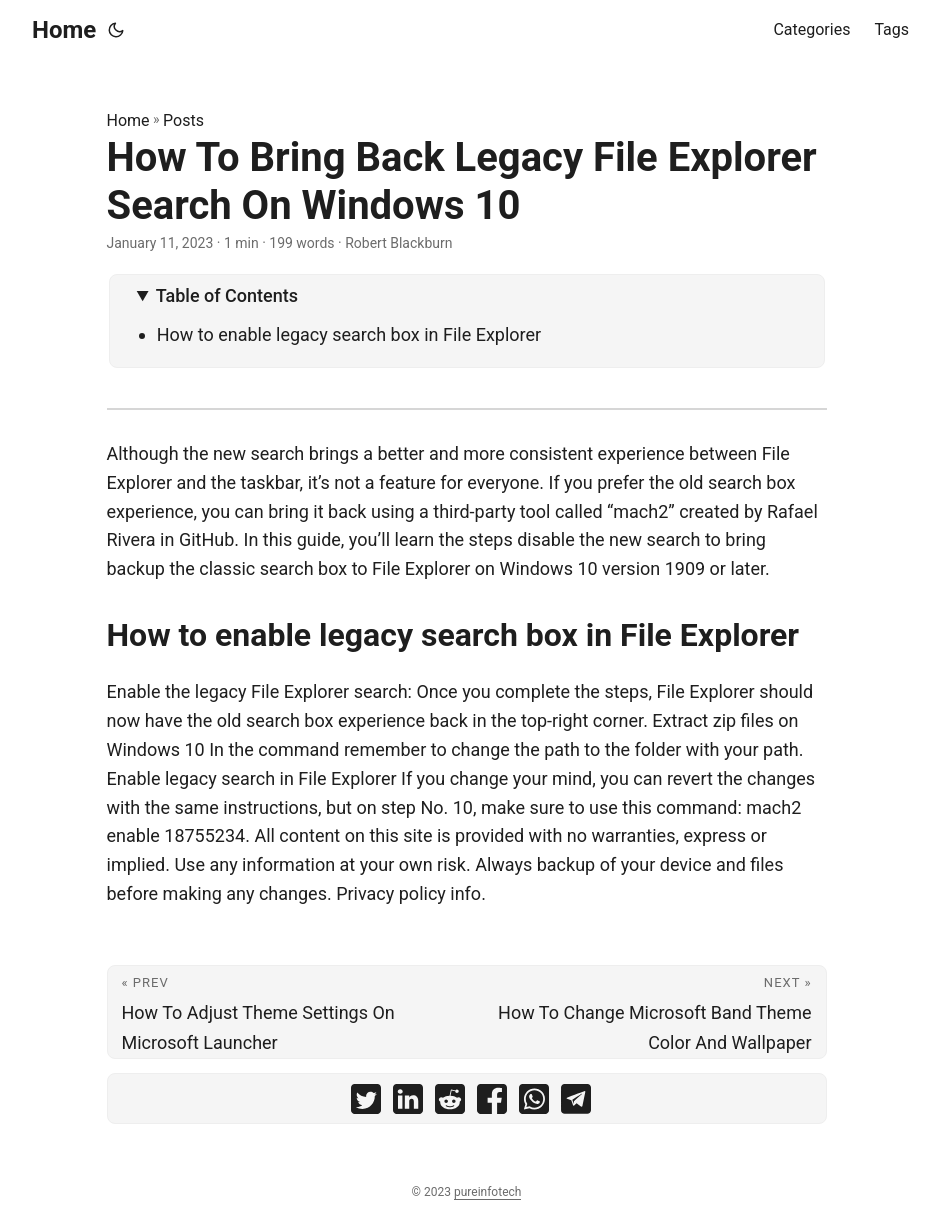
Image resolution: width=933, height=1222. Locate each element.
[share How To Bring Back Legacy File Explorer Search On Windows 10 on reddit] (450, 1103)
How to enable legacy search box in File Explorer (349, 334)
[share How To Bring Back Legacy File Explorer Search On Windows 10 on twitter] (366, 1103)
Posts (183, 120)
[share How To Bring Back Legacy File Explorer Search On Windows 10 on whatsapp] (534, 1103)
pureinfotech (487, 1192)
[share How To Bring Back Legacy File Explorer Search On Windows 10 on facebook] (492, 1103)
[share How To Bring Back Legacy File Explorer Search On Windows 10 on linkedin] (408, 1103)
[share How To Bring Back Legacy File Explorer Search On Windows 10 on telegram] (576, 1103)
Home (64, 30)
